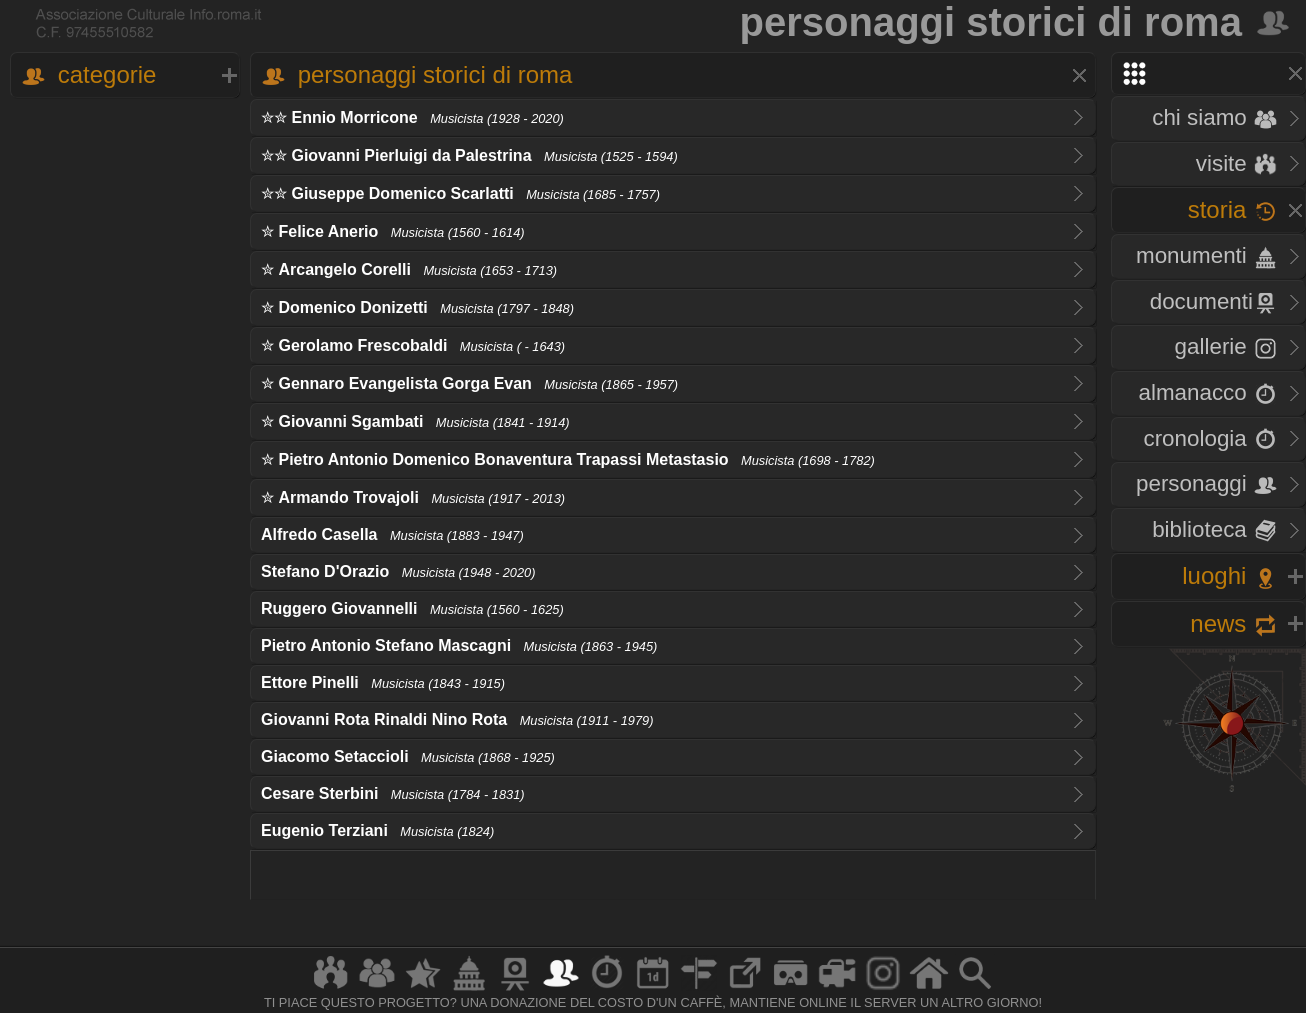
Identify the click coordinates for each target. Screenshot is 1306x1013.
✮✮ (412, 117)
